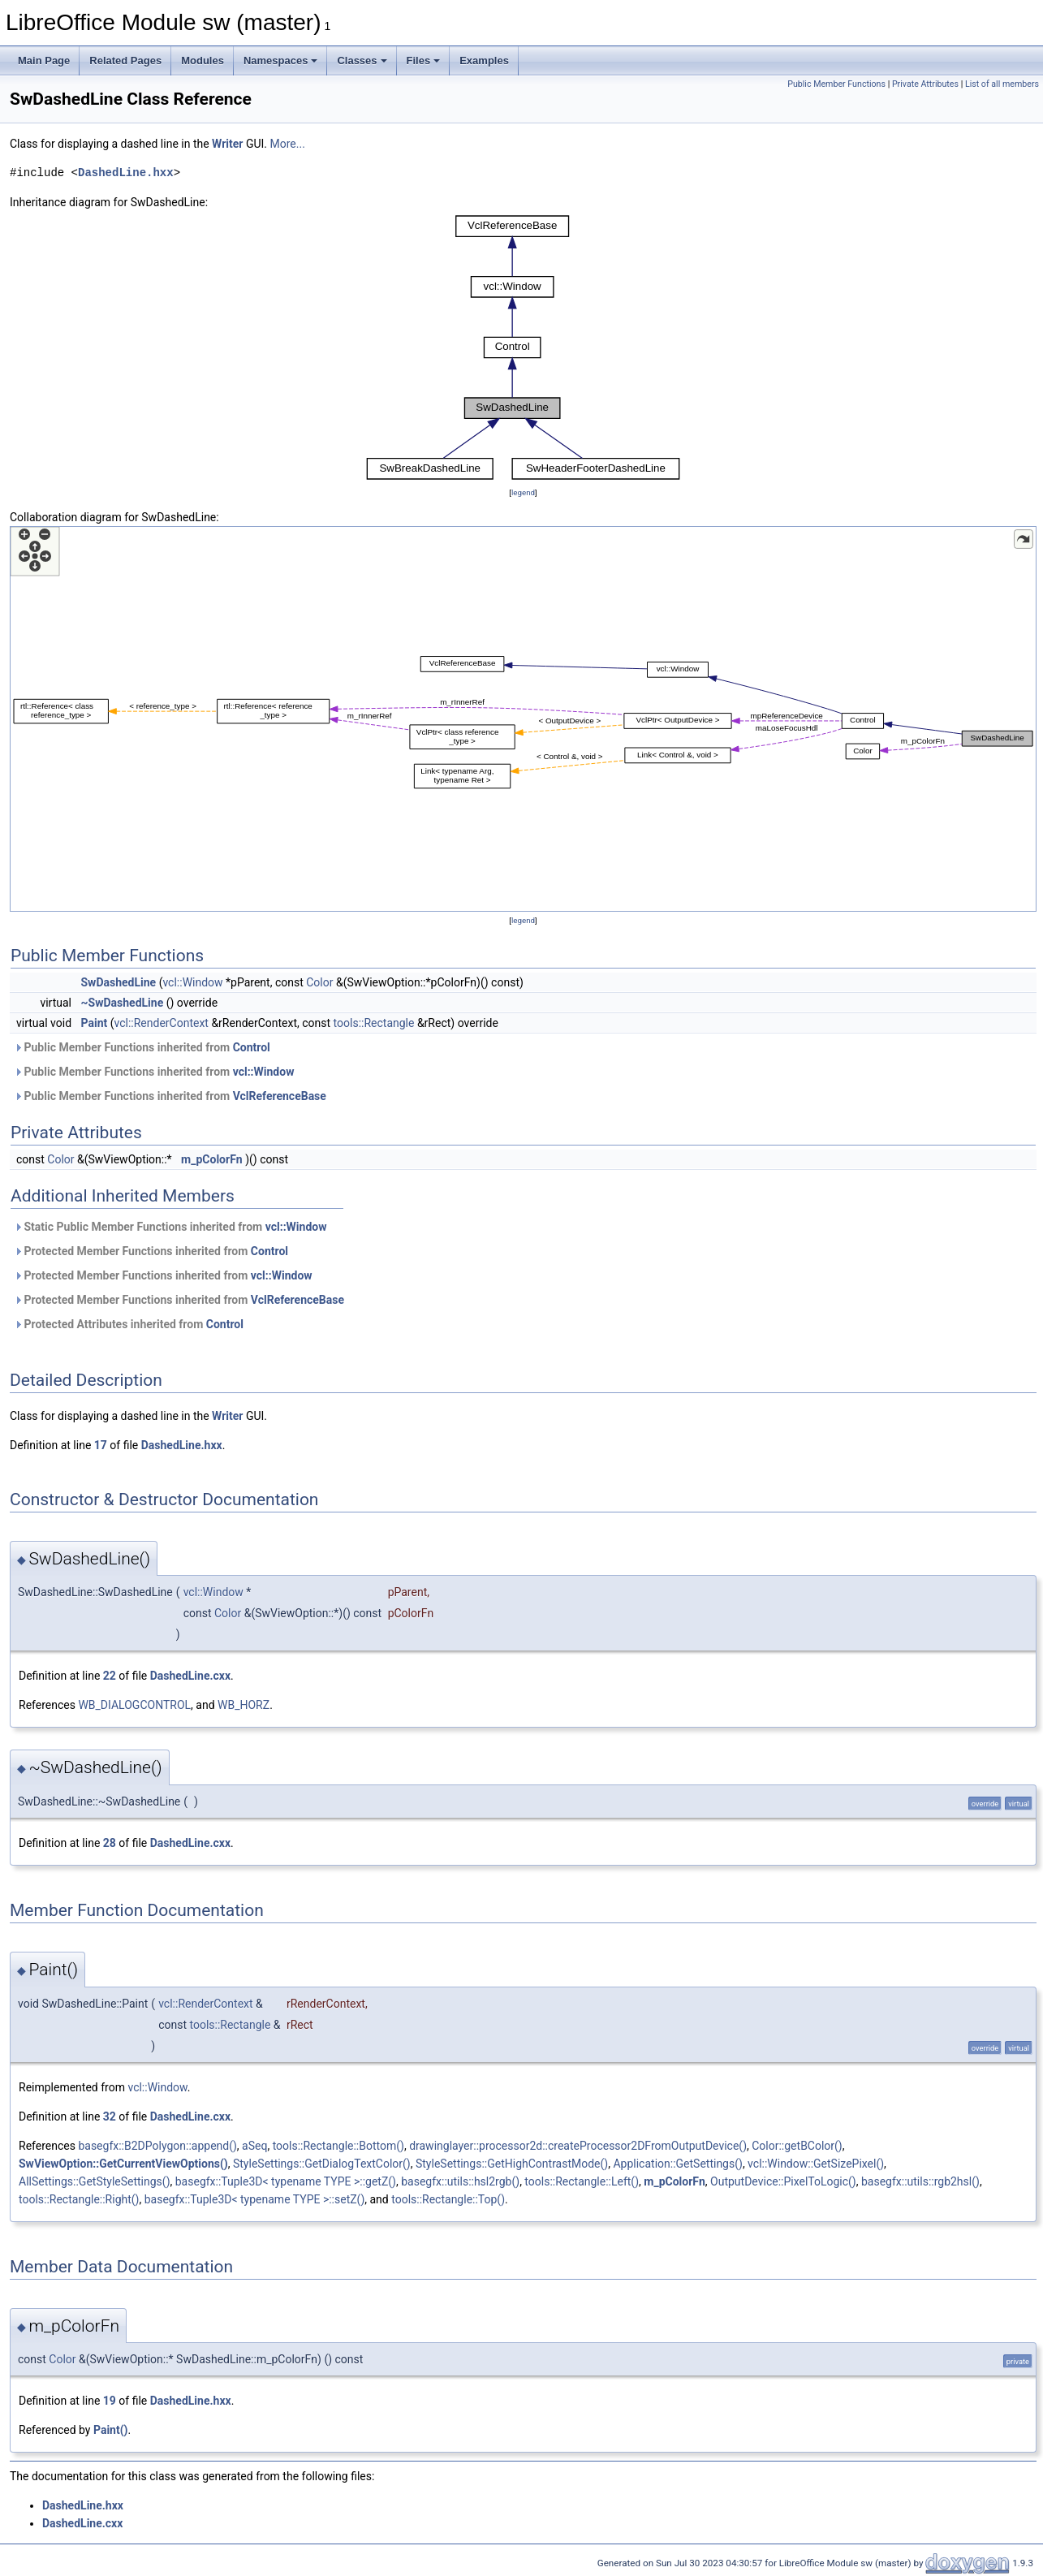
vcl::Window (192, 982)
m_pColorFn (212, 1159)
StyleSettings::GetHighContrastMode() (512, 2163)
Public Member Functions (836, 84)
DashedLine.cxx (190, 1675)
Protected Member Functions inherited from (151, 1251)
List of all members (1002, 84)
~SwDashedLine (122, 1002)
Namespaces (281, 60)
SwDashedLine (119, 982)
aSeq (254, 2145)
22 (109, 1675)
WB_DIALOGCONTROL (134, 1704)
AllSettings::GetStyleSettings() (94, 2181)
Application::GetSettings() (677, 2163)
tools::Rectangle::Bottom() (338, 2145)
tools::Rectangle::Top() (448, 2199)
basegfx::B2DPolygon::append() (157, 2145)
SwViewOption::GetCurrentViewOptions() (123, 2163)
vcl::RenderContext (161, 1022)
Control (251, 1047)
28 (109, 1842)
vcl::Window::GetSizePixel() (816, 2163)
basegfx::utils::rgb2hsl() (920, 2181)
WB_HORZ (243, 1704)
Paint (94, 1022)
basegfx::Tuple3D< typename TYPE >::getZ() (285, 2181)
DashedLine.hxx (126, 172)
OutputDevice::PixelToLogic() (783, 2181)
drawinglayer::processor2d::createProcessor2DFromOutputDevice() (578, 2145)
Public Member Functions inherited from (142, 1047)
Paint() (110, 2429)
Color (319, 982)
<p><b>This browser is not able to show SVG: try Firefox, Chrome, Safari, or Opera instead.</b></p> (523, 347)
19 (109, 2400)
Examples (484, 60)
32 (109, 2116)
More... (287, 143)
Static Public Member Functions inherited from (170, 1226)
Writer (227, 143)
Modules (202, 60)
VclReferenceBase (279, 1096)
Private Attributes (925, 84)
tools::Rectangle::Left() (581, 2181)
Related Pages (125, 60)
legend (523, 492)
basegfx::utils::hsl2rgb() (460, 2181)
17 (100, 1445)
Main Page (44, 60)
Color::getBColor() (797, 2145)
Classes (361, 60)
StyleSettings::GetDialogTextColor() (322, 2163)
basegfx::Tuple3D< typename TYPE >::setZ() (254, 2199)
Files (424, 60)
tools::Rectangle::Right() (79, 2199)
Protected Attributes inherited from (129, 1324)
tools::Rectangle (374, 1022)
